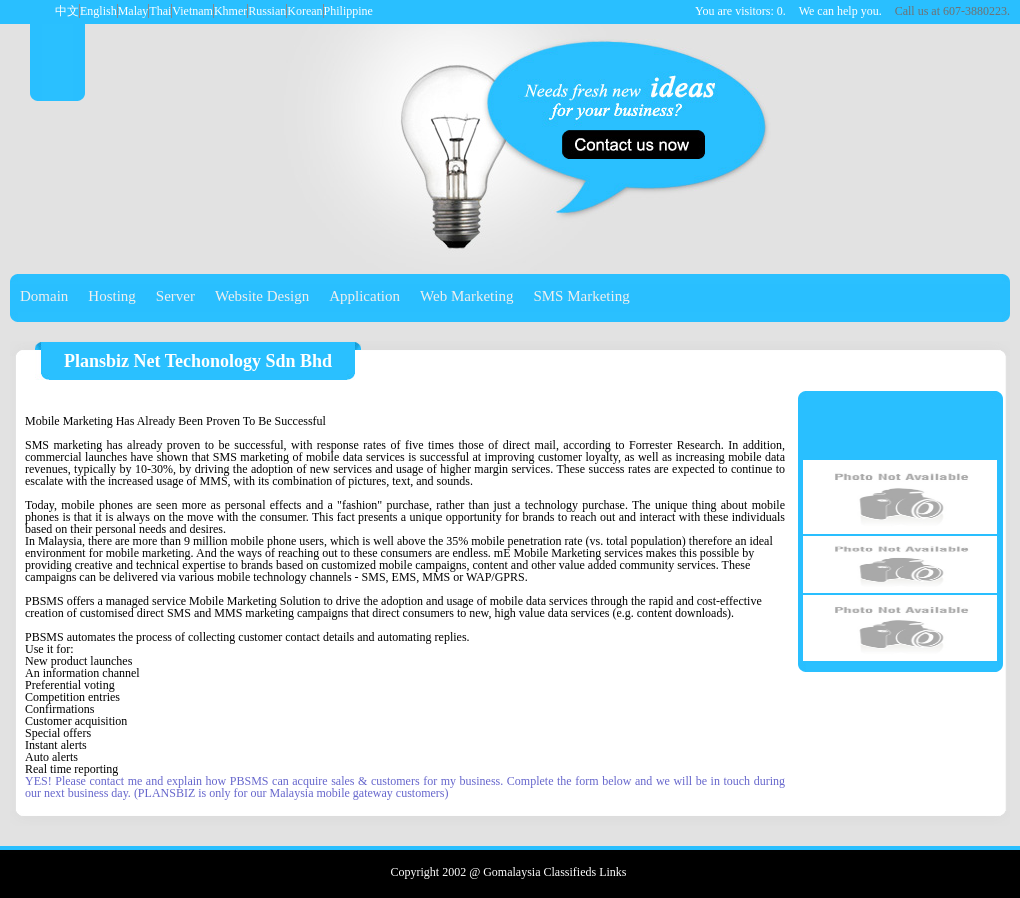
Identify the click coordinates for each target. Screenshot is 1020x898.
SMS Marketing (581, 296)
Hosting (112, 296)
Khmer (230, 11)
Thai (160, 11)
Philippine (348, 11)
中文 (67, 11)
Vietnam (192, 11)
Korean (304, 11)
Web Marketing (466, 296)
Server (175, 296)
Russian (267, 11)
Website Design (262, 296)
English (98, 11)
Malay (133, 11)
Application (364, 296)
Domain (44, 296)
